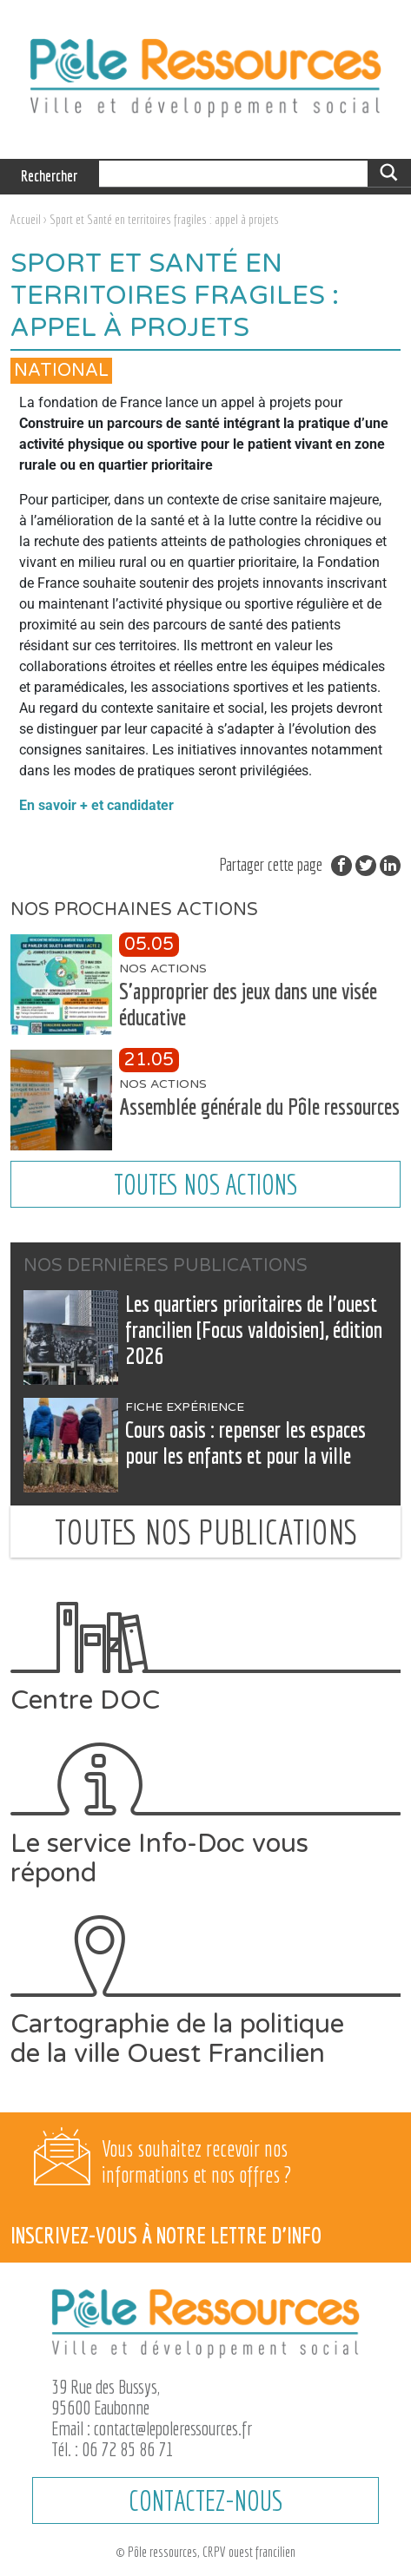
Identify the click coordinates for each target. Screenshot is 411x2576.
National (61, 370)
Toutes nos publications (206, 1532)
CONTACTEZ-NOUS (205, 2500)
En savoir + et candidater (96, 805)
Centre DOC (205, 1658)
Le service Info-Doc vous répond (205, 1815)
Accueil (25, 219)
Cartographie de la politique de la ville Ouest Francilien (205, 1991)
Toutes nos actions (205, 1184)
